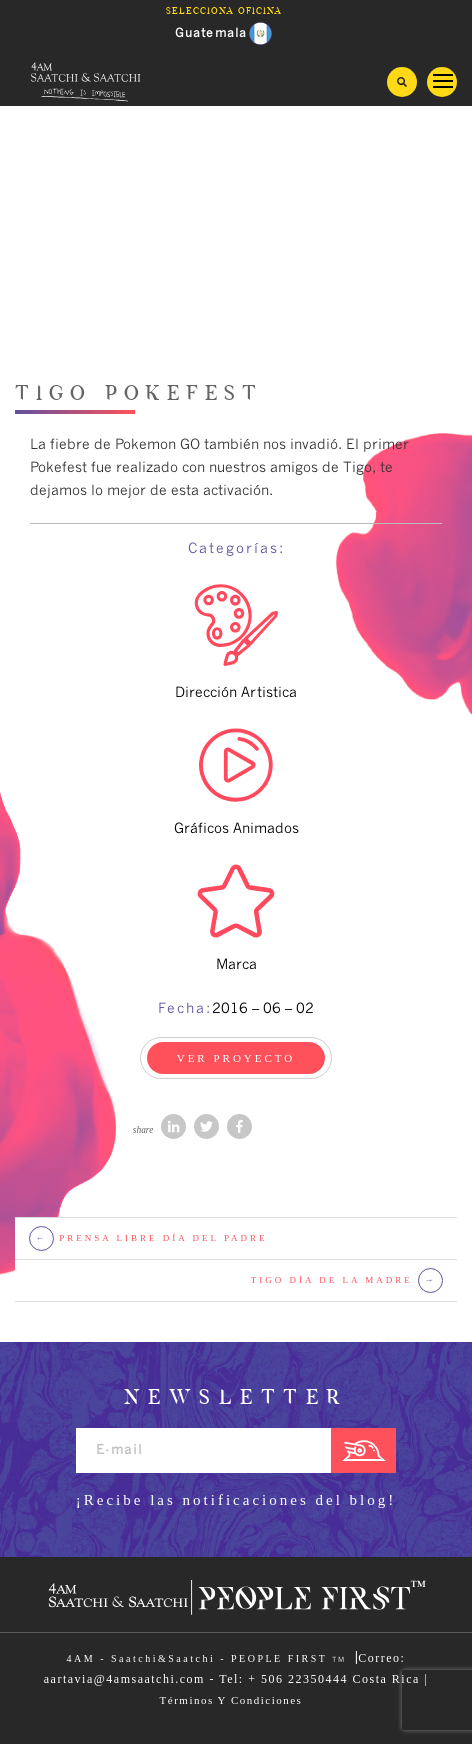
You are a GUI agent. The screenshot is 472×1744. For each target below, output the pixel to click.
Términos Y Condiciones (231, 1700)
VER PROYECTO (236, 1058)
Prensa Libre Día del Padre (148, 1238)
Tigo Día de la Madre (347, 1280)
